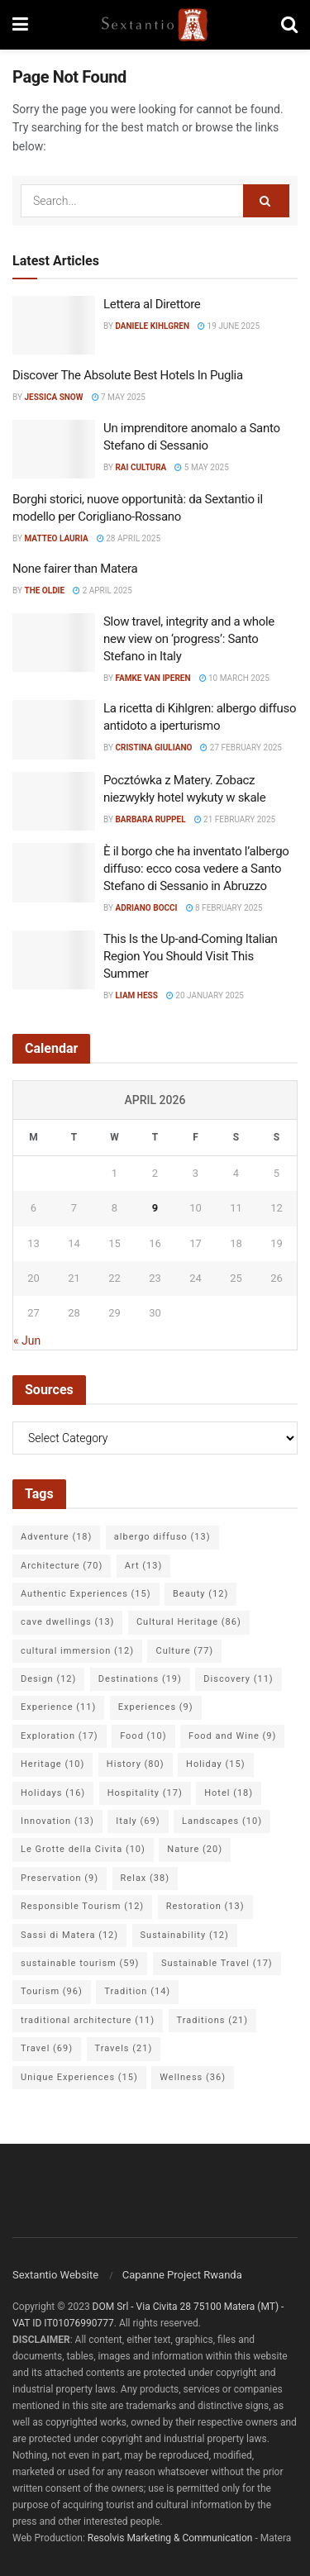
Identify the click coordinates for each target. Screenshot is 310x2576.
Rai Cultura (140, 467)
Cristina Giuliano (153, 747)
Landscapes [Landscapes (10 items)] (222, 1821)
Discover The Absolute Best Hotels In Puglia (127, 375)
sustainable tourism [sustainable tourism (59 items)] (80, 1963)
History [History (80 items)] (136, 1764)
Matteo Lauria (56, 538)
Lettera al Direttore (152, 304)
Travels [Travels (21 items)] (124, 2048)
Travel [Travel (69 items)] (47, 2048)
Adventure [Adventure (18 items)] (56, 1536)
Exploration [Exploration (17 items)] (59, 1736)
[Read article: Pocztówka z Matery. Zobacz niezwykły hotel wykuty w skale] (53, 801)
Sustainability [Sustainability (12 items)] (185, 1935)
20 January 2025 (205, 995)
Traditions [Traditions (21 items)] (213, 2020)
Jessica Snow (53, 397)
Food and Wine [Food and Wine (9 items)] (232, 1736)
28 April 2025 (128, 538)
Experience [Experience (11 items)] (58, 1707)
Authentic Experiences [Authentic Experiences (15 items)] (86, 1593)
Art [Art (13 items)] (143, 1565)
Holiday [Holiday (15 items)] (215, 1764)
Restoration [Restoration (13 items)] (205, 1906)
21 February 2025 (235, 819)
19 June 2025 (229, 326)
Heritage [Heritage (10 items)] (52, 1764)
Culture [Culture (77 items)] (184, 1650)
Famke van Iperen (152, 678)
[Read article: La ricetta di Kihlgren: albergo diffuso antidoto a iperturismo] (53, 729)
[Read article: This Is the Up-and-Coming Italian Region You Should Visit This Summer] (53, 960)
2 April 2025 (102, 590)
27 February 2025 (241, 747)
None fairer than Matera (74, 568)
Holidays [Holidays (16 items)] (53, 1793)
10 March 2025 (234, 678)
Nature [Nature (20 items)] (194, 1849)
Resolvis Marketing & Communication (170, 2538)
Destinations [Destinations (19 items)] (140, 1679)
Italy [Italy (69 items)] (138, 1821)
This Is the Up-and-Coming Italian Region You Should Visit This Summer (190, 956)
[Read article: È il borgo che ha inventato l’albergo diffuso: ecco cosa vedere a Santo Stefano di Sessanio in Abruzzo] (53, 872)
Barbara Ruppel (150, 819)
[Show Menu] (20, 25)
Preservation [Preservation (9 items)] (59, 1878)
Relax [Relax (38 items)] (145, 1878)
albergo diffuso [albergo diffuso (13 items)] (162, 1536)
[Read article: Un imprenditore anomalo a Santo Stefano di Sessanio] (53, 449)
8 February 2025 (224, 907)
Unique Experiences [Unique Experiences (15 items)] (79, 2077)
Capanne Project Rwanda (182, 2275)
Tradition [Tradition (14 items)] (137, 1991)
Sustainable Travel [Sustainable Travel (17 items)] (217, 1963)
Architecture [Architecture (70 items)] (62, 1565)
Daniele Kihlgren (152, 326)
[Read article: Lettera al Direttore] (53, 325)
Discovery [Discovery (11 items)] (238, 1679)
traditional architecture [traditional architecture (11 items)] (88, 2020)
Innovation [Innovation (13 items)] (57, 1821)
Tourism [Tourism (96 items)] (52, 1991)
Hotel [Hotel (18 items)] (228, 1793)
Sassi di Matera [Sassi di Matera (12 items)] (69, 1935)
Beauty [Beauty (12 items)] (200, 1593)
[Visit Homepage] (154, 24)
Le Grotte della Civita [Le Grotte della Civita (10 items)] (83, 1849)
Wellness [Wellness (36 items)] (193, 2077)
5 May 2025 (201, 467)
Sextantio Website (55, 2275)
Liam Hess (136, 995)
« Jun (27, 1340)
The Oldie (44, 590)
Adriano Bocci (146, 907)
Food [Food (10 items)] (143, 1736)
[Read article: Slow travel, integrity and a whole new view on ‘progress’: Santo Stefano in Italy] (53, 643)
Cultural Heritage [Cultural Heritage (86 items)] (188, 1622)
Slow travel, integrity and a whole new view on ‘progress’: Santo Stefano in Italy (188, 639)
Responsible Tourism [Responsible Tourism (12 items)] (82, 1906)
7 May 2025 (118, 397)
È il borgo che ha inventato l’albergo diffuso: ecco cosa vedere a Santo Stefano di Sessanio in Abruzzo (196, 868)
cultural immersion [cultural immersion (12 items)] (77, 1650)
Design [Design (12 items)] (48, 1679)
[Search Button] (289, 25)
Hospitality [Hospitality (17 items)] (145, 1793)
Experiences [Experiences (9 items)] (155, 1707)
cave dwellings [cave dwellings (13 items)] (67, 1622)
